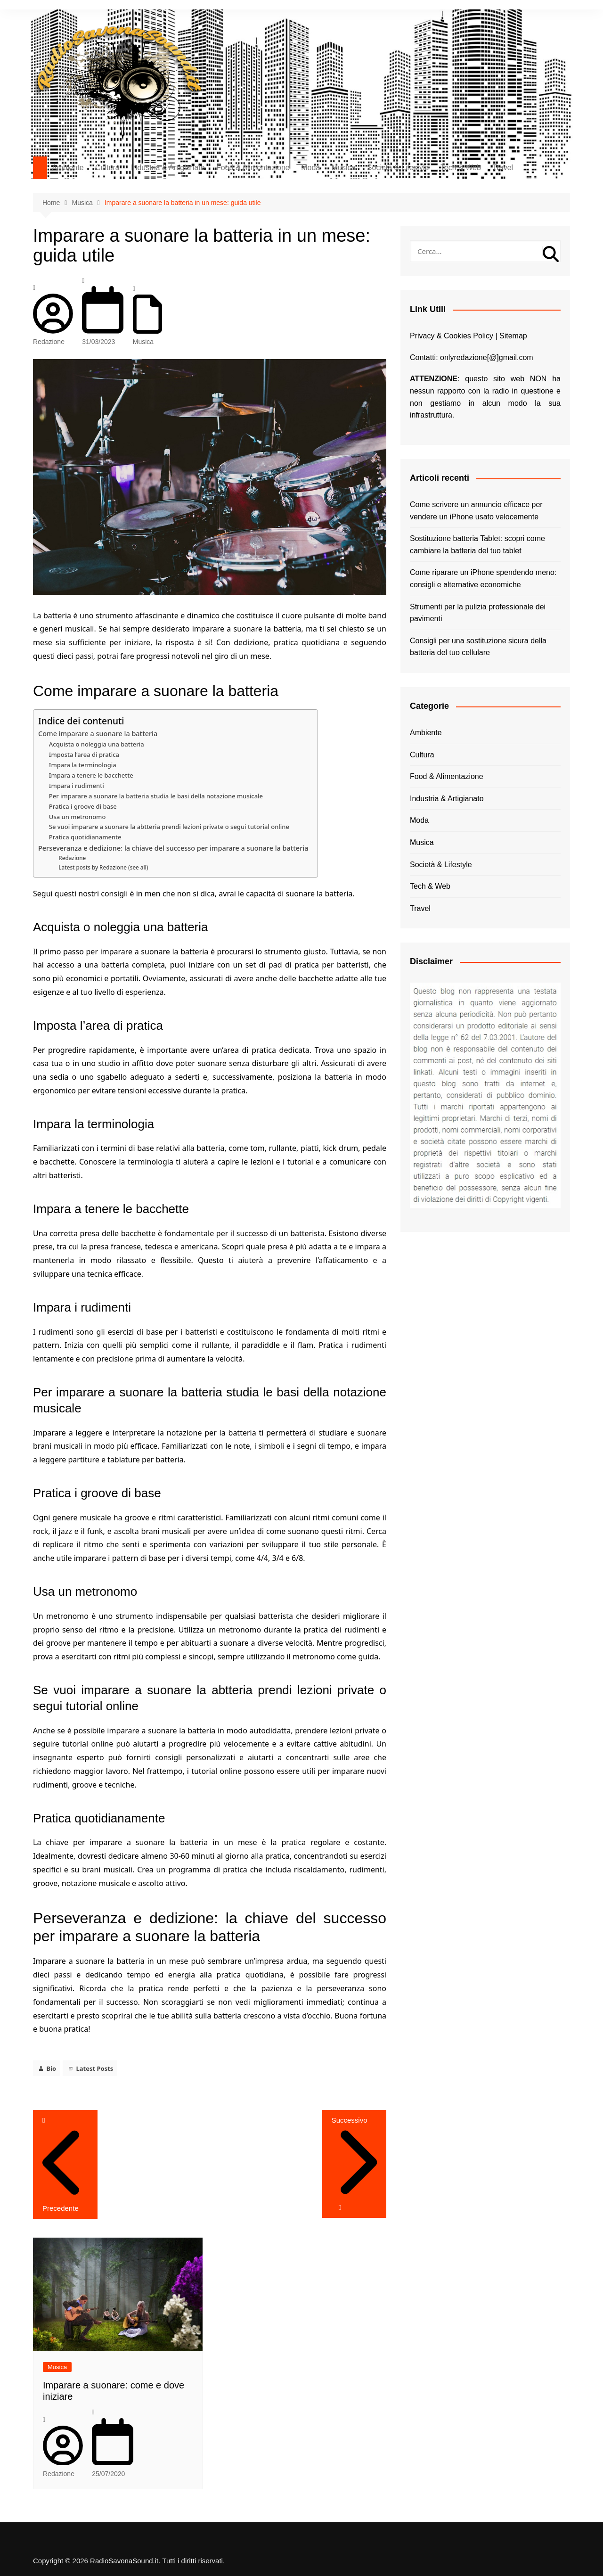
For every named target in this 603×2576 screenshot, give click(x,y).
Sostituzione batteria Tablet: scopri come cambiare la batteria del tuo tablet (477, 544)
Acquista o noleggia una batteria (96, 744)
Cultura (107, 168)
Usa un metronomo (77, 816)
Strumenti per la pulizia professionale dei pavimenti (478, 613)
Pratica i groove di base (83, 806)
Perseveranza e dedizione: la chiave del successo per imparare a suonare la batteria (173, 848)
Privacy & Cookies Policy (451, 336)
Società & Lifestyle (398, 168)
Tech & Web (460, 168)
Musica (344, 168)
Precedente (65, 2202)
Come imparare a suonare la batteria (97, 733)
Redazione (53, 336)
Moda (310, 168)
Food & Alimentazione (253, 168)
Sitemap (513, 336)
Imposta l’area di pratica (84, 754)
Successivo (354, 2158)
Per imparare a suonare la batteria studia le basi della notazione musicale (156, 796)
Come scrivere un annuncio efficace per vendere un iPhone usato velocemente (476, 510)
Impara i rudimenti (76, 785)
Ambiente (68, 168)
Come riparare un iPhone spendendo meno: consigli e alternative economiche (483, 578)
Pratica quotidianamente (85, 837)
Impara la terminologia (82, 765)
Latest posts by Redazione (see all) (103, 867)
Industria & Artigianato (168, 168)
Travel (502, 168)
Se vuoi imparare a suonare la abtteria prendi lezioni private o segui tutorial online (169, 826)
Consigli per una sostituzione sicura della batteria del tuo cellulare (478, 647)
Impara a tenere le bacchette (91, 775)
